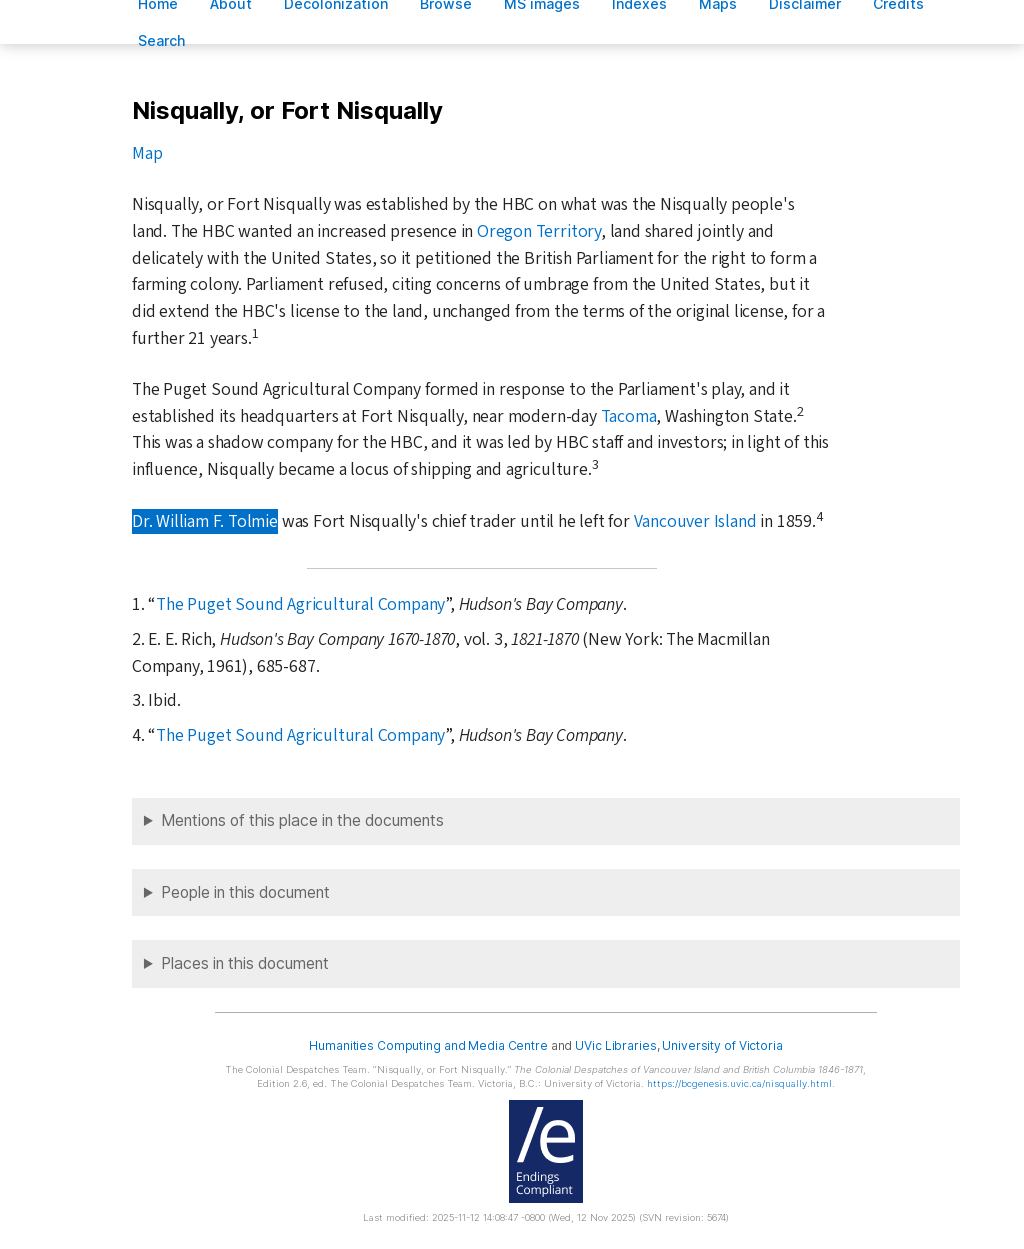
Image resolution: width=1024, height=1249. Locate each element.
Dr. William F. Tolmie (205, 521)
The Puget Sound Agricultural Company (300, 604)
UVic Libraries (615, 1045)
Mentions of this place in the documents (302, 820)
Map (147, 153)
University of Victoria (722, 1045)
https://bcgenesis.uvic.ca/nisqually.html (739, 1083)
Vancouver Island (695, 521)
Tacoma (629, 416)
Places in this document (245, 963)
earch (162, 40)
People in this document (245, 892)
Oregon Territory (539, 231)
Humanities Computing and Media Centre (428, 1045)
